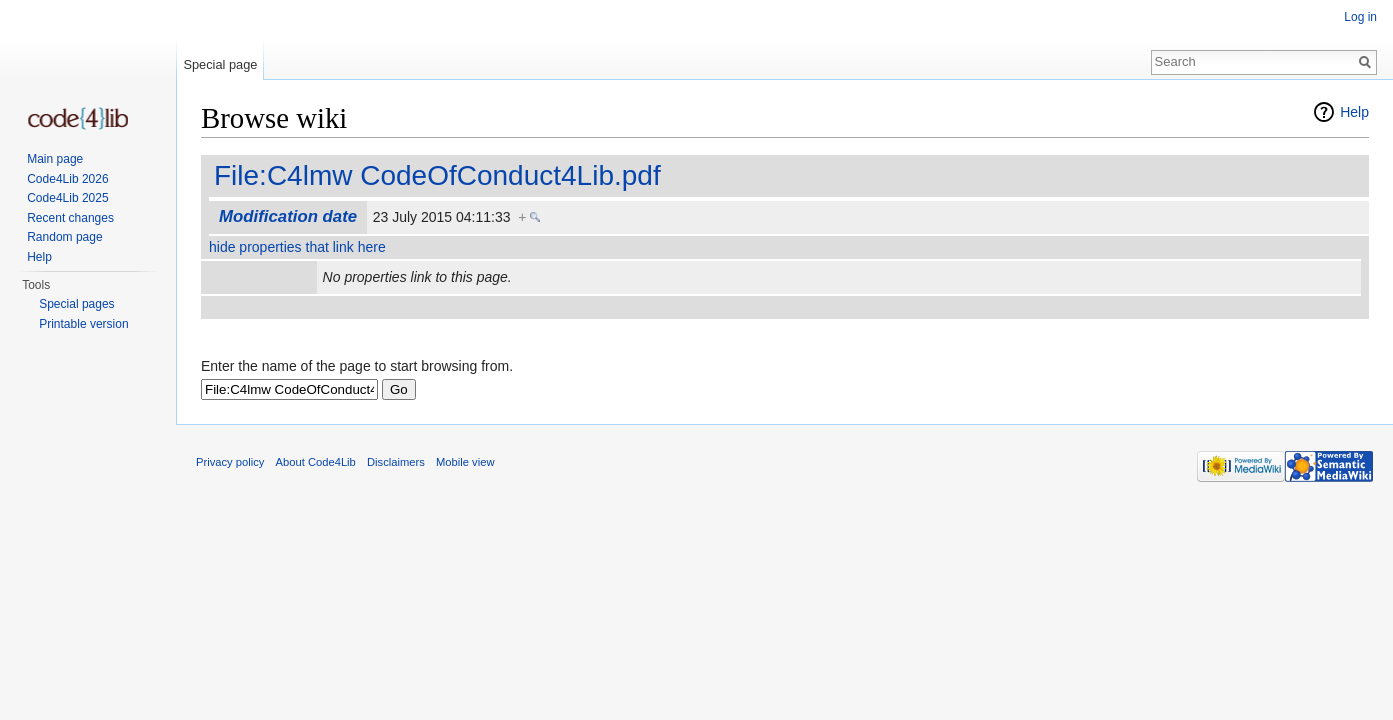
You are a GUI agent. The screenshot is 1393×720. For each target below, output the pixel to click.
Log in (1360, 17)
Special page (220, 64)
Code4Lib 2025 (67, 198)
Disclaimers (396, 462)
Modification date (288, 216)
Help (1354, 112)
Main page (55, 159)
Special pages (76, 304)
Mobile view (465, 462)
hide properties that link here (297, 247)
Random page (64, 237)
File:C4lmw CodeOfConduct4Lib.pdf (437, 175)
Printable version (83, 324)
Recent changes (70, 218)
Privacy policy (230, 462)
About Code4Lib (316, 462)
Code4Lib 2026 (67, 179)
